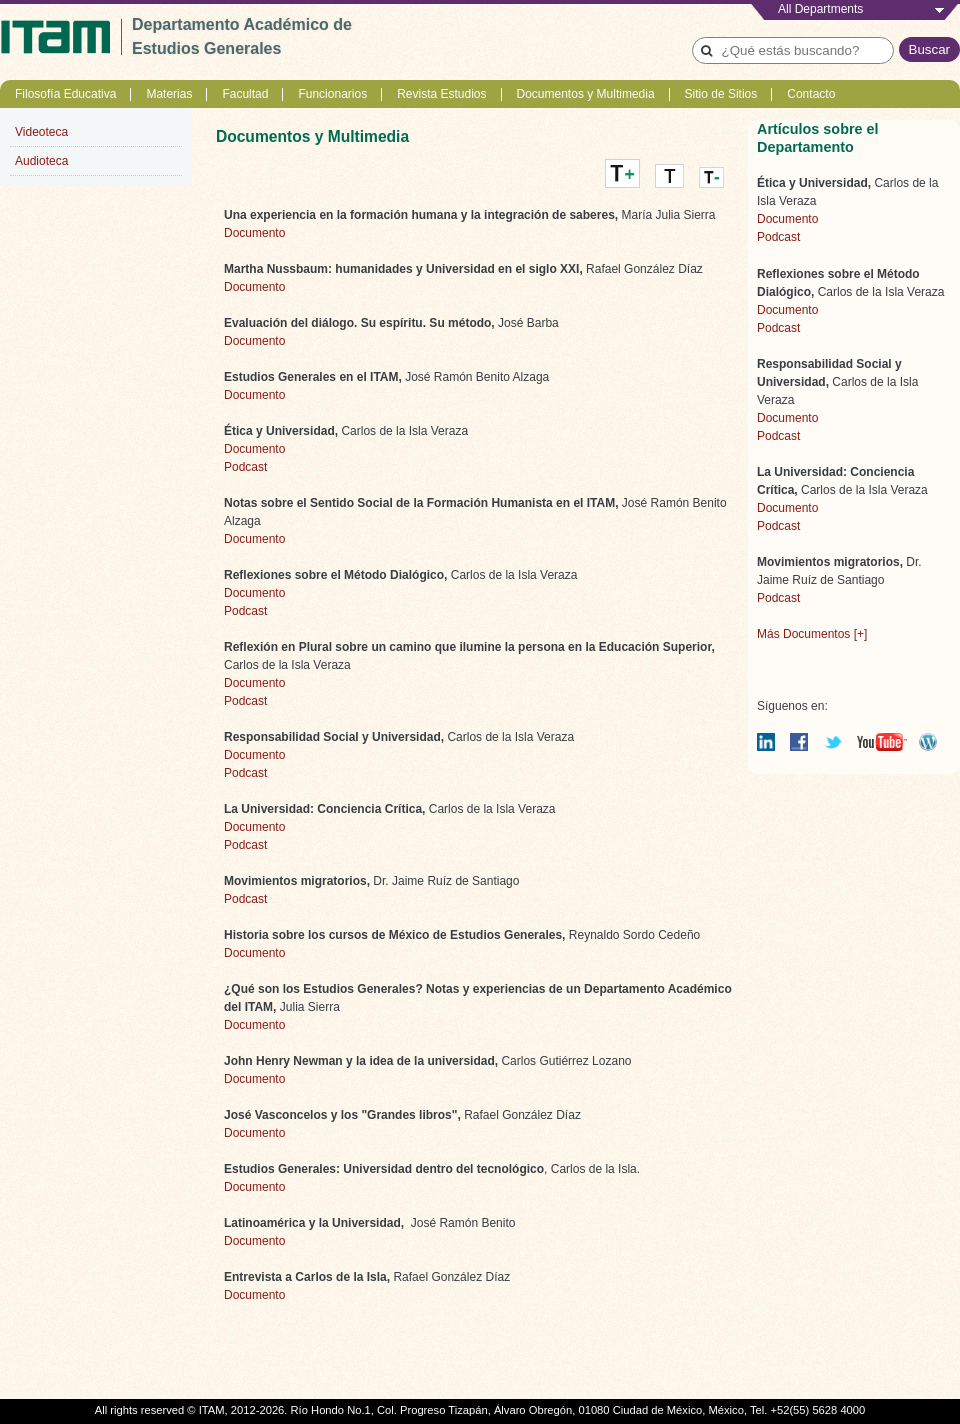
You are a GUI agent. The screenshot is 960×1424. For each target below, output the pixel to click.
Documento (254, 233)
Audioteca (41, 161)
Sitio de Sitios (721, 94)
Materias (169, 94)
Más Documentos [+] (812, 634)
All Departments (820, 9)
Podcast (245, 467)
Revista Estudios (441, 94)
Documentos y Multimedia (586, 94)
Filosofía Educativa (65, 94)
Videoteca (41, 132)
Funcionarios (332, 94)
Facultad (245, 94)
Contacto (811, 94)
